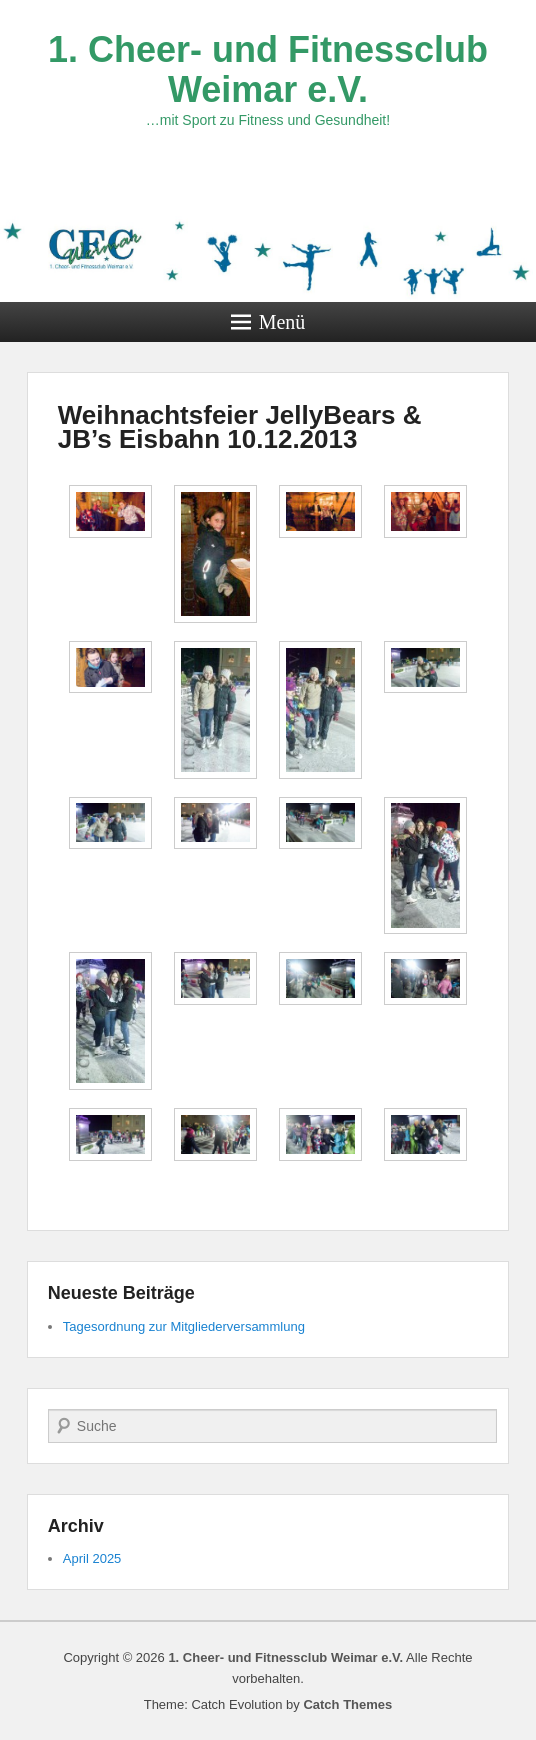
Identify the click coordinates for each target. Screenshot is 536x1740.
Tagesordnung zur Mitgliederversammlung (184, 1326)
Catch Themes (347, 1704)
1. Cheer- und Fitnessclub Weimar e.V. (268, 69)
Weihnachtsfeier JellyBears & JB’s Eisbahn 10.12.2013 (240, 427)
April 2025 (92, 1558)
